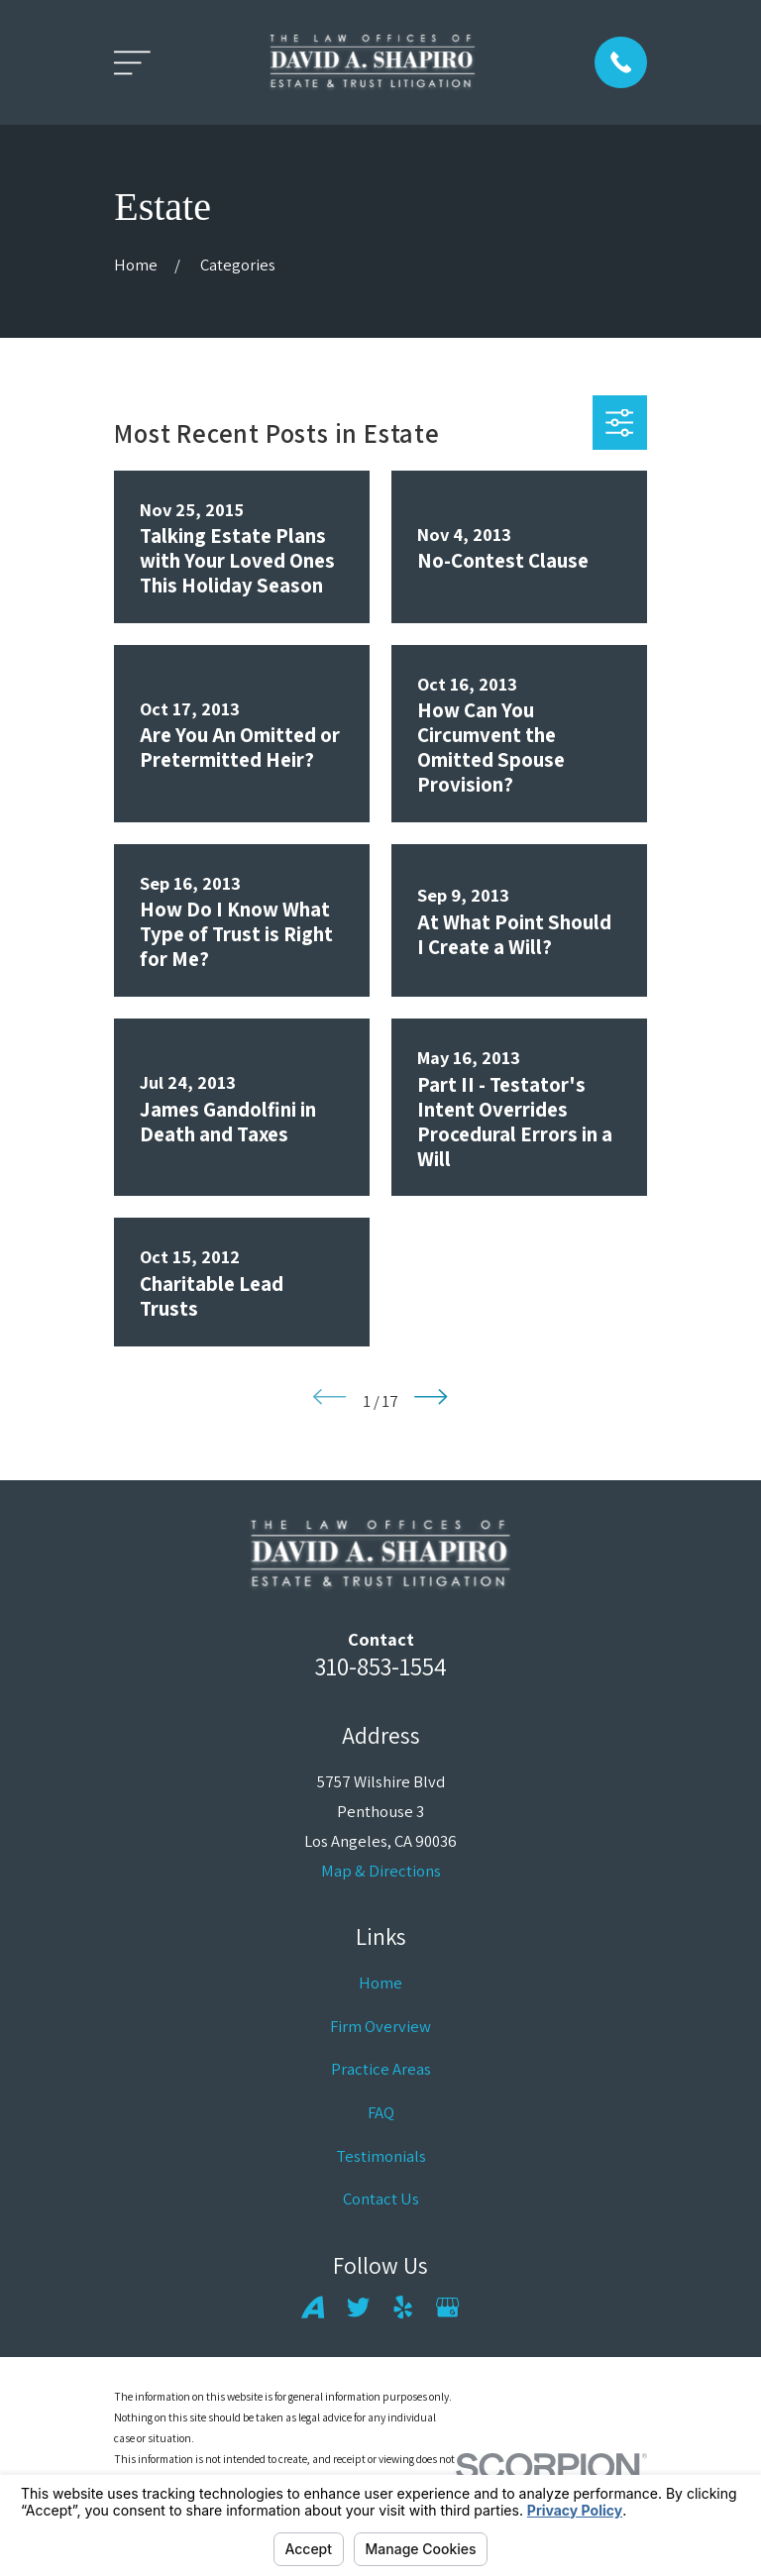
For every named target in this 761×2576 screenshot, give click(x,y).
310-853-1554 (381, 1666)
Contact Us (381, 2198)
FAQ (381, 2112)
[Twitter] (358, 2307)
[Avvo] (312, 2307)
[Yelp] (402, 2307)
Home (380, 1982)
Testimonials (381, 2156)
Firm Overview (380, 2026)
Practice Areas (381, 2069)
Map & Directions (381, 1870)
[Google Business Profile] (447, 2307)
